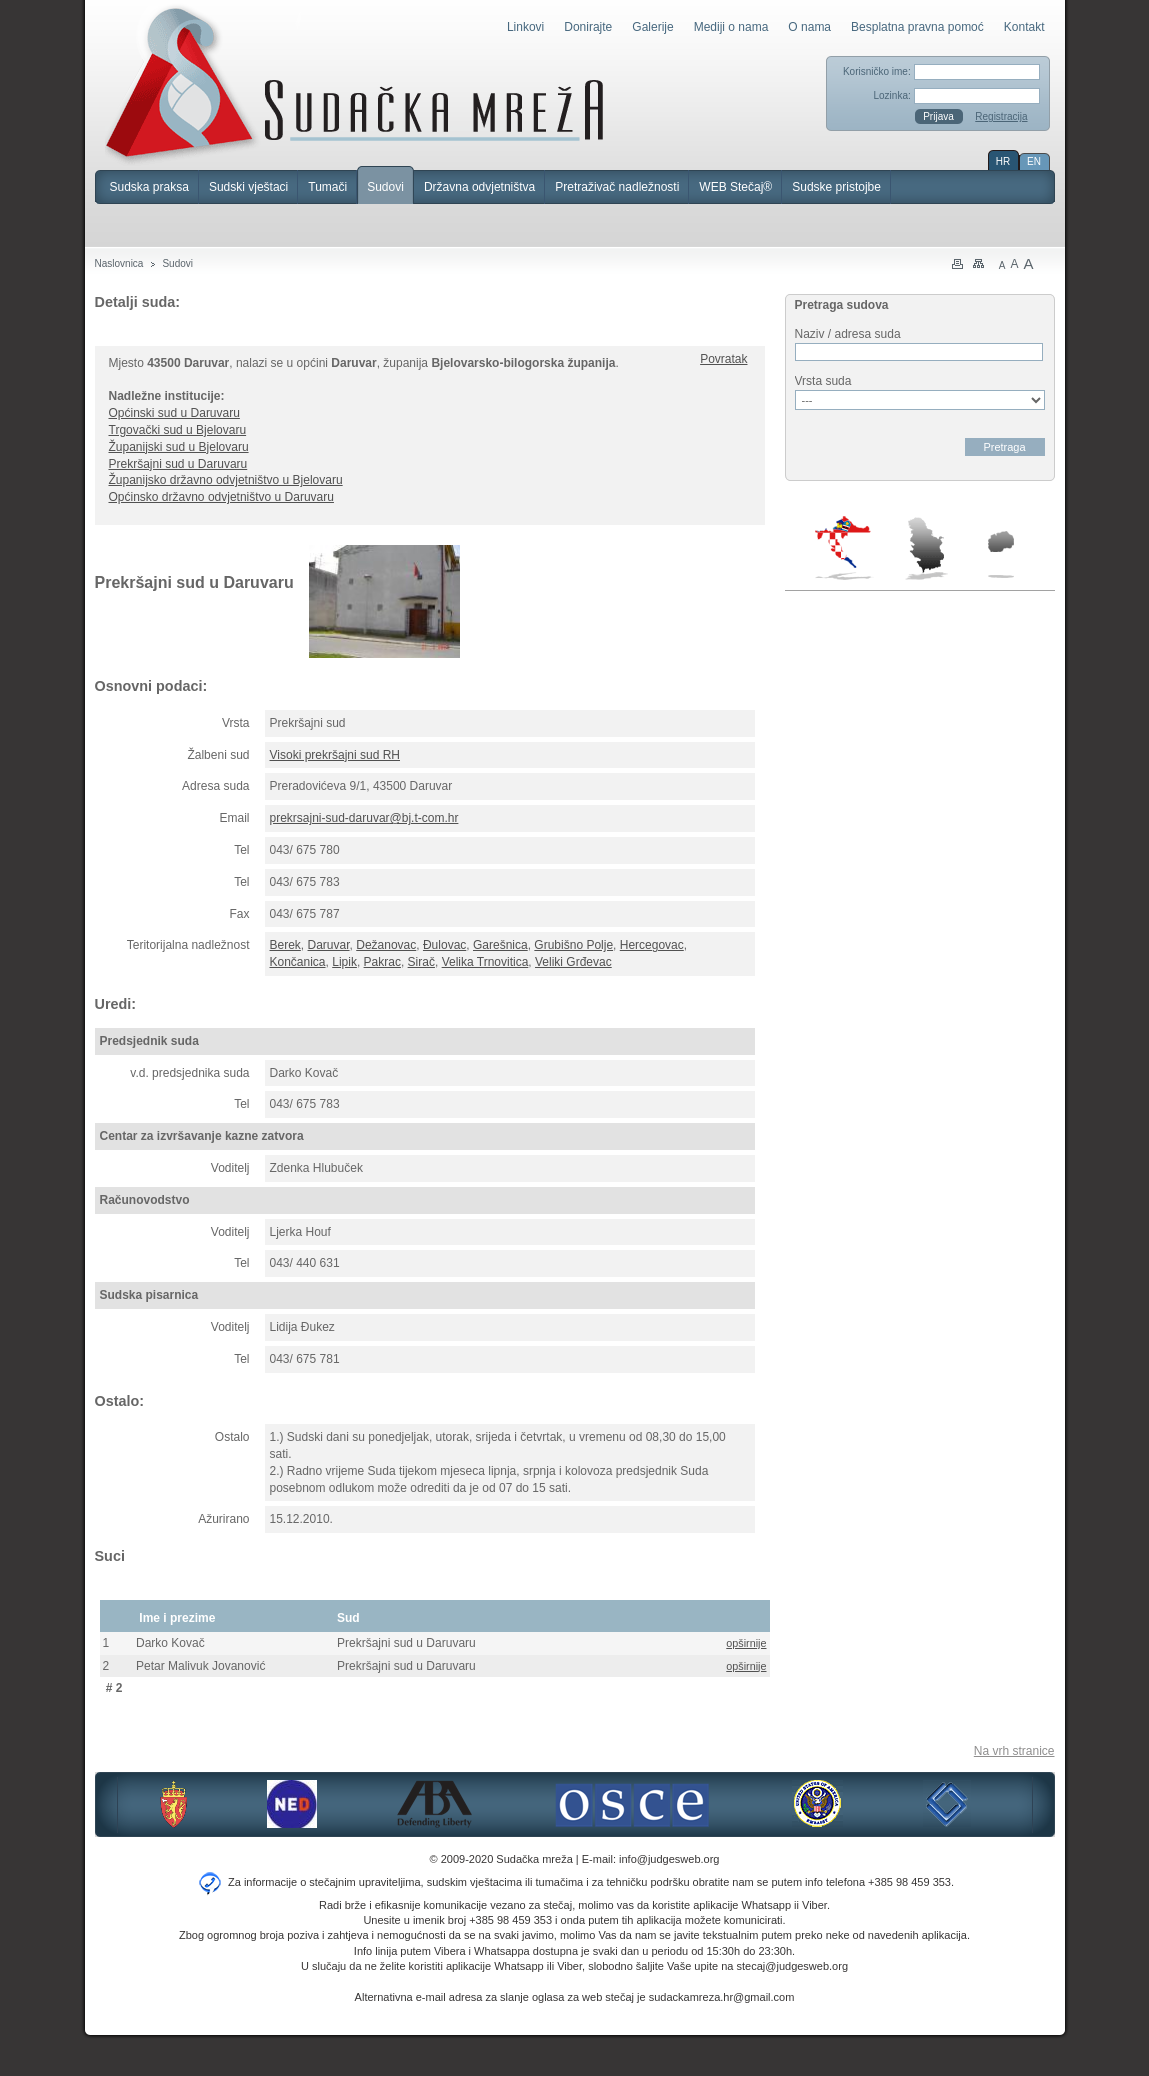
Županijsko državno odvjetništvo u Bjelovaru (226, 480)
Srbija (926, 548)
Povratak (723, 359)
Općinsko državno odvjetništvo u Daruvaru (221, 497)
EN (1034, 161)
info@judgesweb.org (669, 1859)
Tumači (327, 187)
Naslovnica (119, 263)
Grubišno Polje (573, 945)
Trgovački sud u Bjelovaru (178, 430)
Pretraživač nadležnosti (617, 187)
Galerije (652, 27)
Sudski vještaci (248, 187)
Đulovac (444, 945)
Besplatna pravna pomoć (917, 27)
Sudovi (385, 187)
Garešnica (500, 945)
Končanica (298, 962)
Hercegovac (652, 945)
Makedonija (1001, 554)
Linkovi (525, 27)
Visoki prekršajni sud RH (335, 755)
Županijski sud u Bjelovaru (179, 447)
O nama (809, 27)
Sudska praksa (149, 187)
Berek (285, 945)
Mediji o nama (731, 27)
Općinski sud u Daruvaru (174, 413)
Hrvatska (844, 548)
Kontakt (1024, 27)
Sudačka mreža (354, 84)
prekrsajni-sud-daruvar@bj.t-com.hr (364, 818)
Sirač (421, 962)
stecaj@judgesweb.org (792, 1966)
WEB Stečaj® (735, 187)
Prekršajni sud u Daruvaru (178, 464)
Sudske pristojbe (836, 187)
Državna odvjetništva (479, 187)
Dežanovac (386, 945)
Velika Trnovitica (485, 962)
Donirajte (588, 27)
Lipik (344, 962)
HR (1003, 161)
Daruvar (329, 945)
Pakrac (382, 962)
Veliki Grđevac (573, 962)
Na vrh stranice (1014, 1751)
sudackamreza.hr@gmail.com (722, 1997)
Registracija (1001, 116)
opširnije (746, 1643)
